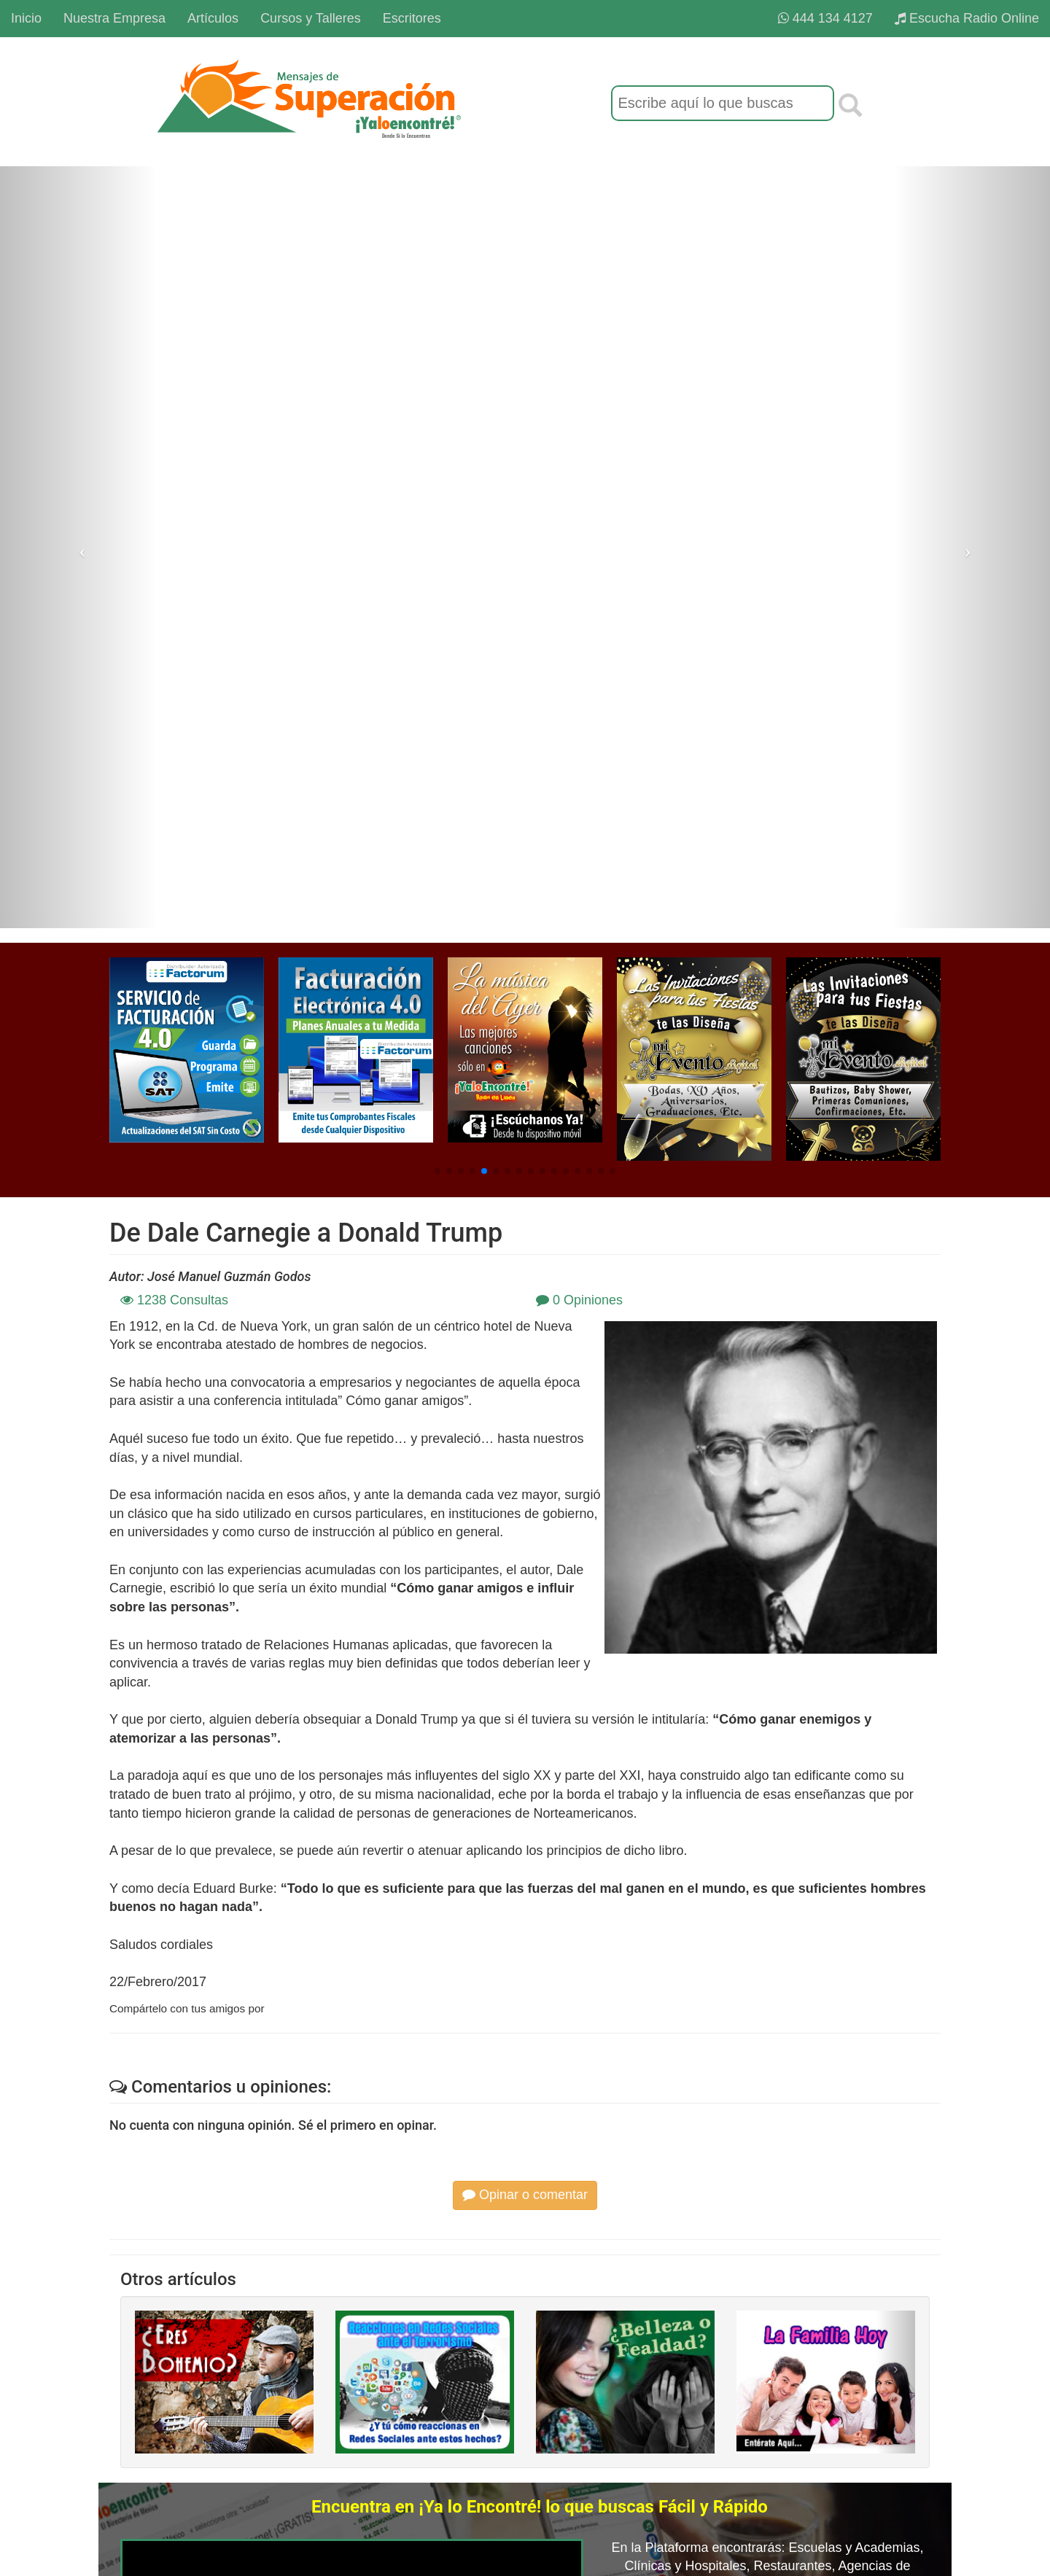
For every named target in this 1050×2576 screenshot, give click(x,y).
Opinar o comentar (525, 2194)
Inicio (26, 18)
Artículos (212, 18)
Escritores (412, 18)
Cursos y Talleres (310, 18)
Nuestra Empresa (114, 18)
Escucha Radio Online (967, 18)
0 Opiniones (579, 1300)
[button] (437, 1171)
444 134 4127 (825, 18)
